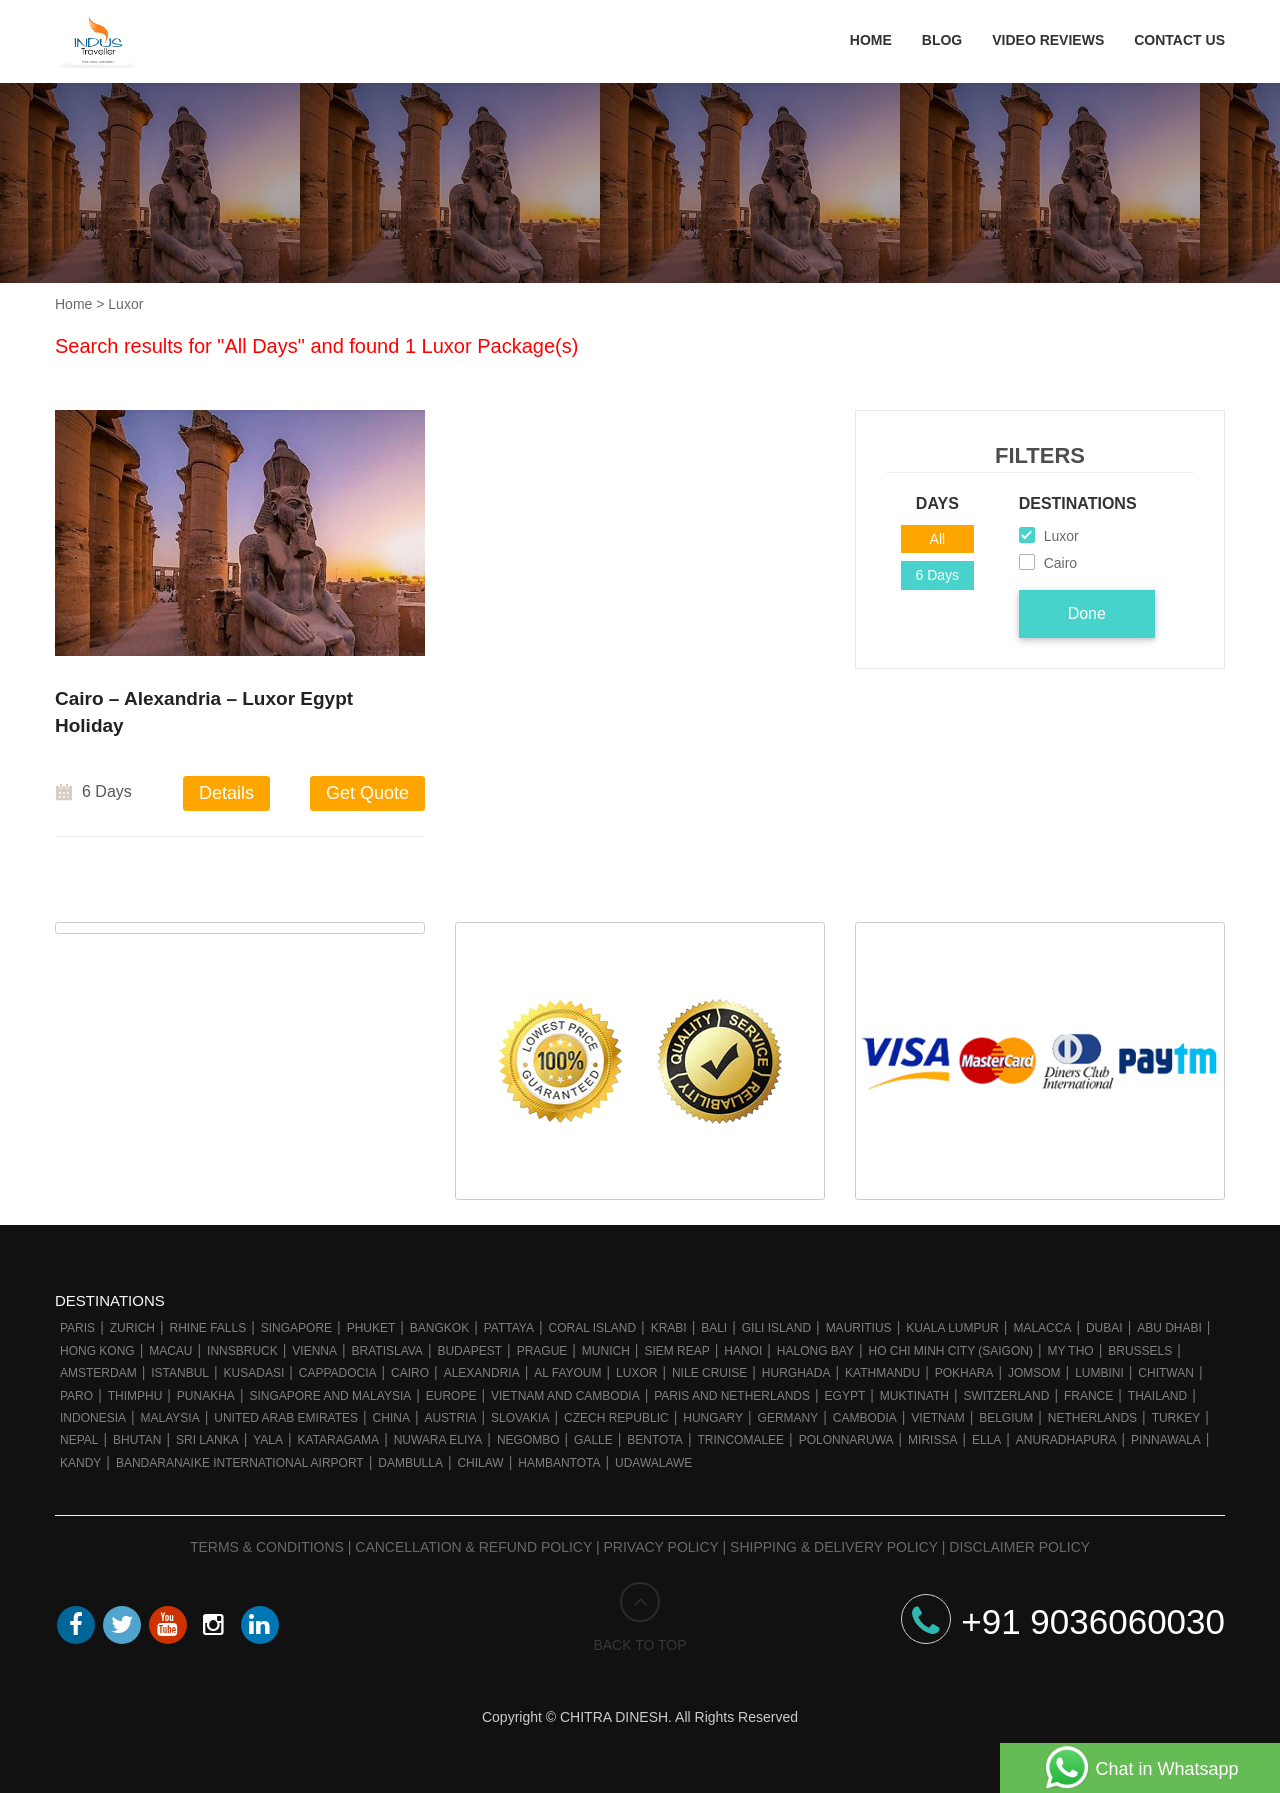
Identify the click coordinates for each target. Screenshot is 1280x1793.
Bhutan (137, 1440)
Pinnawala (1166, 1440)
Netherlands (1092, 1418)
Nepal (79, 1440)
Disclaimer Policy (1019, 1547)
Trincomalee (740, 1440)
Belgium (1006, 1418)
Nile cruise (709, 1373)
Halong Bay (815, 1351)
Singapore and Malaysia (330, 1396)
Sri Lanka (207, 1440)
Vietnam (937, 1418)
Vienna (314, 1351)
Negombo (528, 1440)
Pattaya (509, 1328)
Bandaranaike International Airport (240, 1463)
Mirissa (932, 1440)
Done (1087, 613)
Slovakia (520, 1418)
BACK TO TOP (639, 1617)
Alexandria (482, 1373)
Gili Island (776, 1328)
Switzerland (1006, 1396)
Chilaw (480, 1463)
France (1088, 1396)
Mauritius (859, 1328)
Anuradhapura (1066, 1440)
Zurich (132, 1328)
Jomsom (1034, 1373)
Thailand (1157, 1396)
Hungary (713, 1418)
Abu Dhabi (1169, 1328)
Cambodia (865, 1418)
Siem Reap (676, 1351)
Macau (170, 1351)
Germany (788, 1418)
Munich (606, 1351)
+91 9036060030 (1063, 1621)
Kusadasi (254, 1373)
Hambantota (559, 1463)
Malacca (1042, 1328)
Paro (76, 1396)
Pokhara (964, 1373)
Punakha (206, 1396)
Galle (593, 1440)
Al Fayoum (567, 1373)
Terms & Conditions (267, 1547)
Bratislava (387, 1351)
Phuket (371, 1328)
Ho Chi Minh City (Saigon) (950, 1351)
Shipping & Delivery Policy (834, 1547)
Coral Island (593, 1328)
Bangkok (439, 1328)
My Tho (1070, 1351)
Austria (450, 1418)
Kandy (80, 1463)
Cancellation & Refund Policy (473, 1547)
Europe (451, 1396)
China (391, 1418)
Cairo (410, 1373)
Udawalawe (653, 1463)
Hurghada (796, 1373)
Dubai (1104, 1328)
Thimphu (135, 1396)
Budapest (469, 1351)
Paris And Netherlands (732, 1396)
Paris (77, 1328)
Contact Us (1179, 40)
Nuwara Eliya (438, 1440)
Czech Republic (616, 1418)
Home (871, 40)
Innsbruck (242, 1351)
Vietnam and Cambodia (565, 1396)
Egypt (845, 1396)
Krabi (669, 1328)
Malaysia (170, 1418)
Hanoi (743, 1351)
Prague (542, 1351)
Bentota (655, 1440)
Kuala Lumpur (952, 1328)
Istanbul (180, 1373)
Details (226, 793)
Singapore (296, 1328)
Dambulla (410, 1463)
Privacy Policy (661, 1547)
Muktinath (914, 1396)
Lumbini (1099, 1373)
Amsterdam (98, 1373)
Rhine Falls (208, 1328)
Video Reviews (1048, 40)
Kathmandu (882, 1373)
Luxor (636, 1373)
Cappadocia (338, 1373)
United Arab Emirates (286, 1418)
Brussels (1140, 1351)
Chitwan (1166, 1373)
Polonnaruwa (846, 1440)
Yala (268, 1440)
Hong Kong (97, 1351)
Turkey (1176, 1418)
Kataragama (339, 1440)
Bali (714, 1328)
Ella (986, 1440)
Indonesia (93, 1418)
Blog (942, 40)
